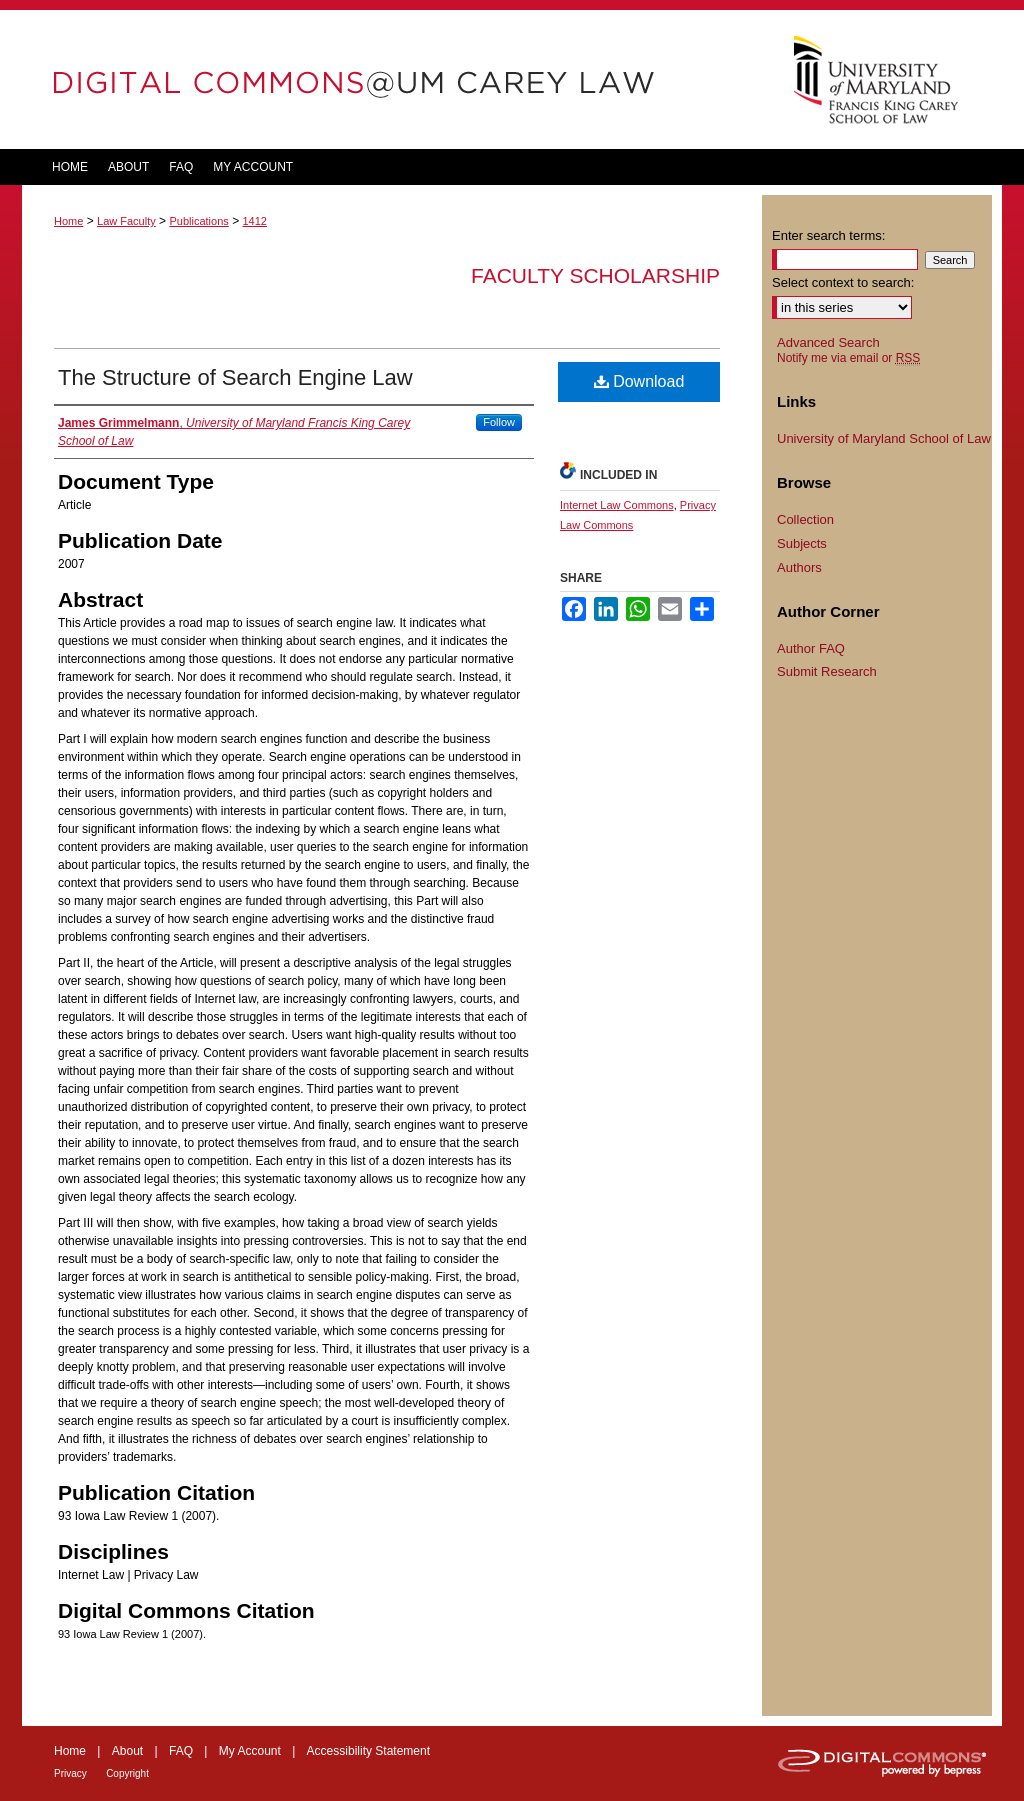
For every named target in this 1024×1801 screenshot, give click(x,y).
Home (68, 221)
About (127, 1751)
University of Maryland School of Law (884, 438)
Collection (805, 519)
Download (639, 381)
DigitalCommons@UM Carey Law (392, 79)
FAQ (181, 1751)
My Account (250, 1751)
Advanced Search (828, 342)
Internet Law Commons (617, 505)
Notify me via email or (848, 358)
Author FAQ (811, 648)
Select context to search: (843, 282)
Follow (499, 422)
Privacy (70, 1773)
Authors (799, 567)
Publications (198, 221)
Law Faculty (126, 221)
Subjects (802, 543)
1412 (254, 221)
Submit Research (827, 671)
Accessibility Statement (368, 1751)
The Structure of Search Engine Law (235, 377)
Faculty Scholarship (595, 275)
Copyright (127, 1773)
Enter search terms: (828, 235)
